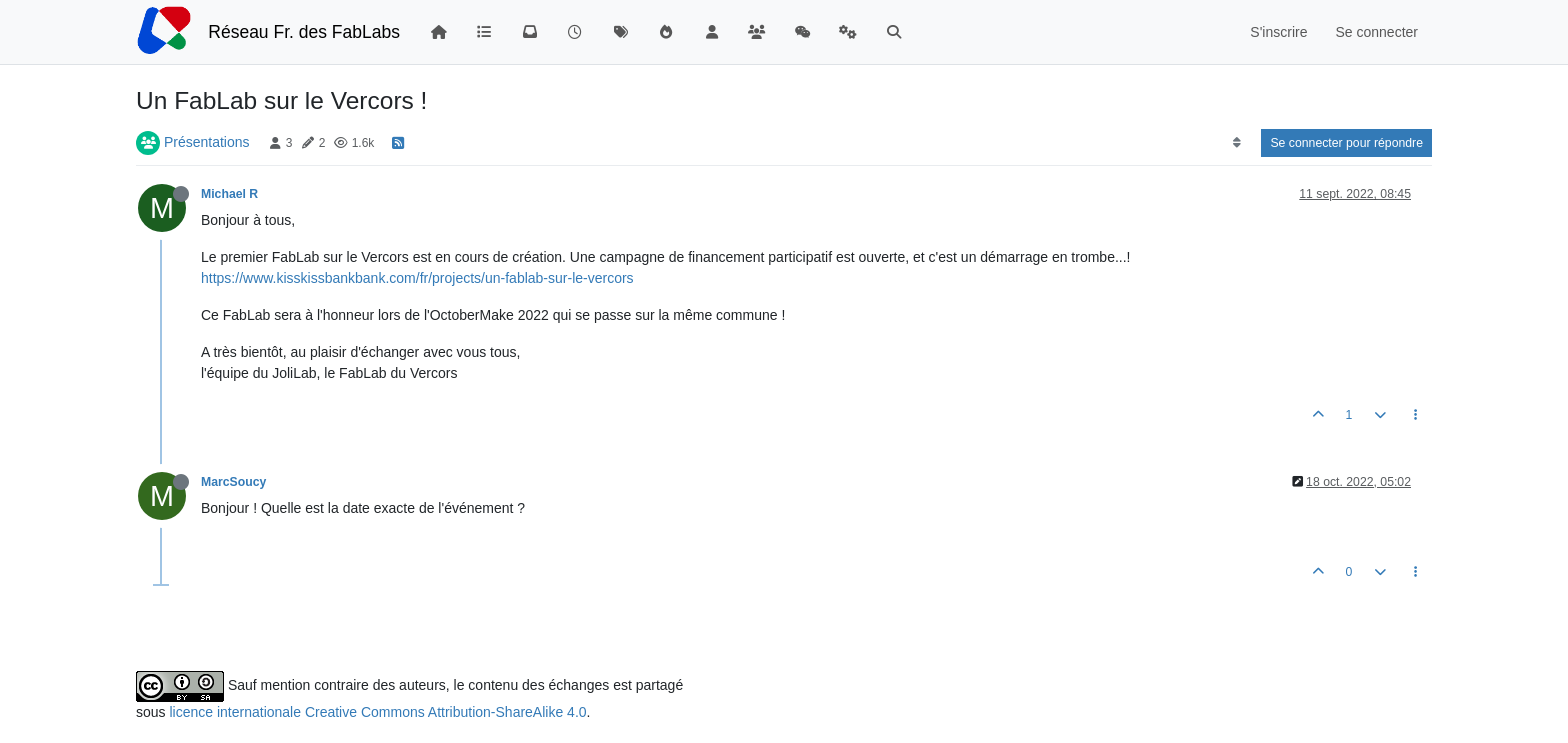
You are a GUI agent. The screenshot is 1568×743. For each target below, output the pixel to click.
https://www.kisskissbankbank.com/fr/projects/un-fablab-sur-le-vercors (417, 278)
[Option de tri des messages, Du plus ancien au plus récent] (1236, 143)
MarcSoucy (233, 482)
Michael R (229, 194)
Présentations (207, 142)
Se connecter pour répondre (1346, 143)
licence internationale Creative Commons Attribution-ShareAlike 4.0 (377, 712)
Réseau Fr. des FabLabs (304, 32)
